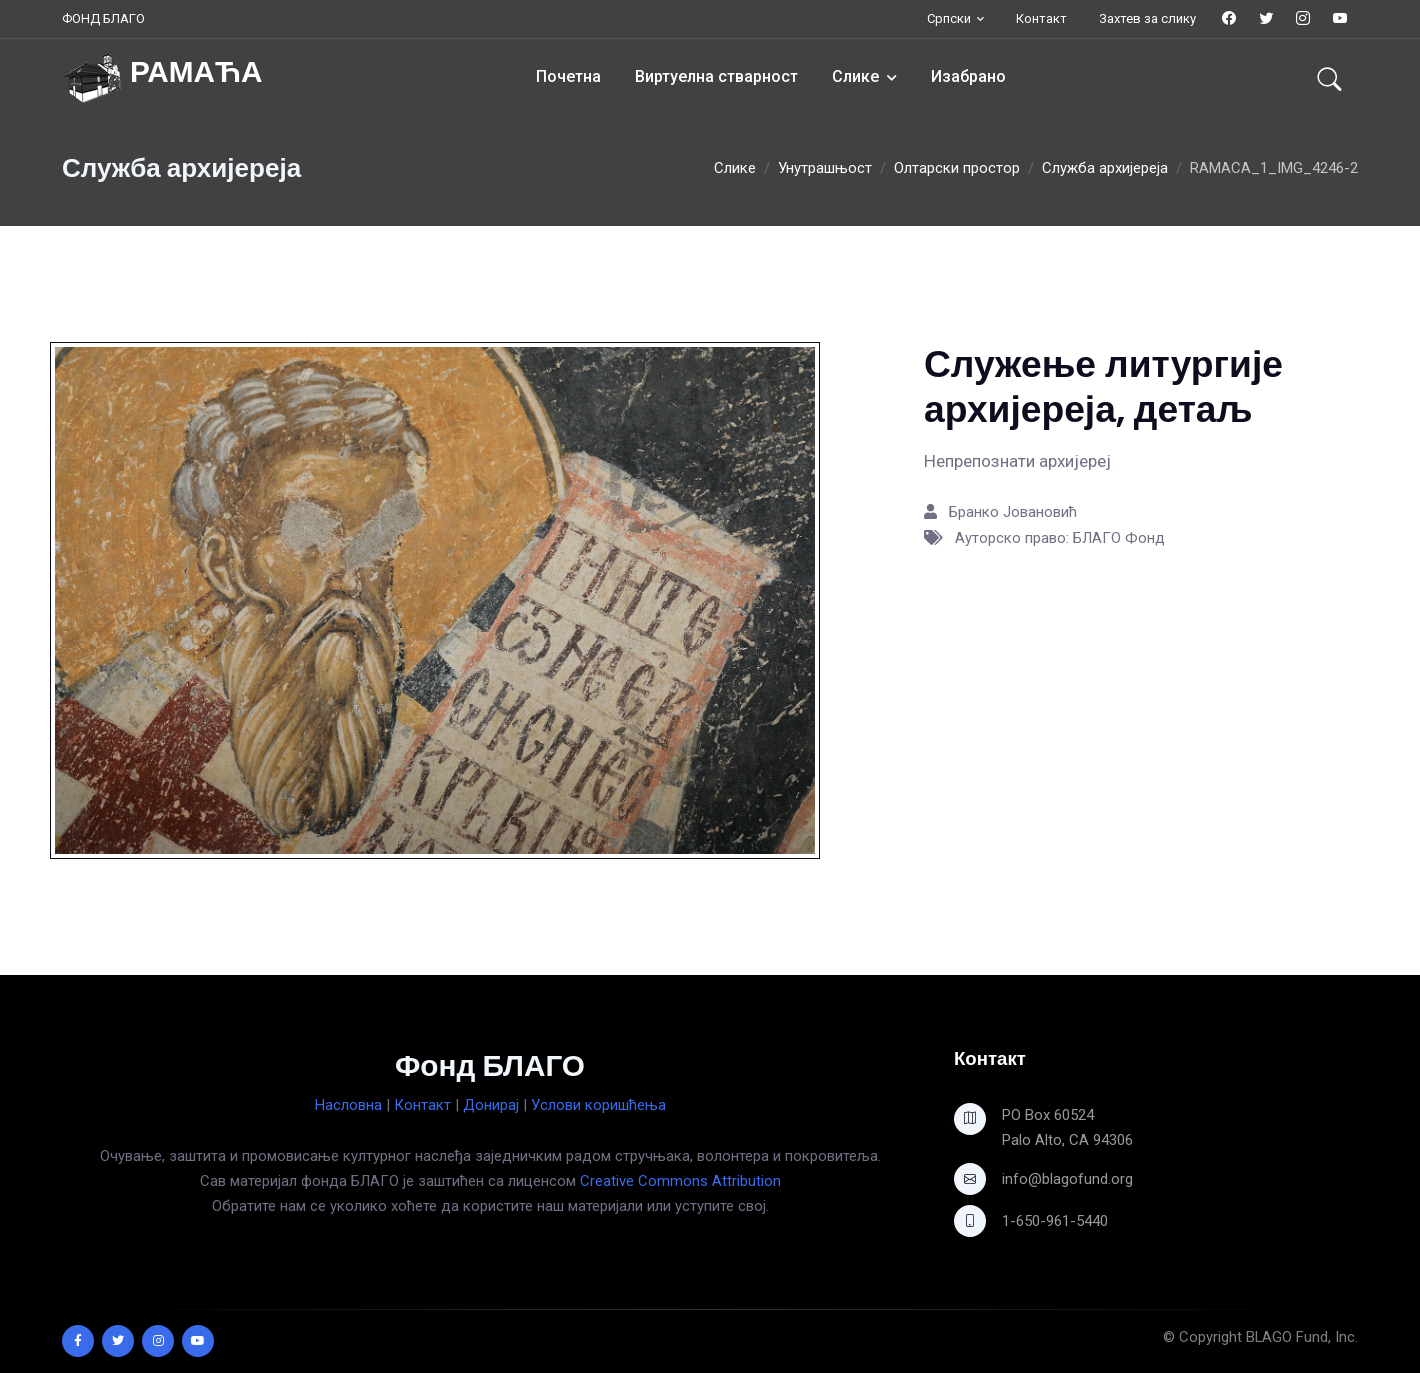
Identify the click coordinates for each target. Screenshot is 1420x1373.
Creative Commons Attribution (680, 1181)
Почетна (568, 76)
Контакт (1041, 18)
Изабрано (968, 76)
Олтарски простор (957, 168)
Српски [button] (949, 18)
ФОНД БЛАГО (103, 18)
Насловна (348, 1105)
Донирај (491, 1105)
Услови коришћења (598, 1105)
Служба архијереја (1105, 168)
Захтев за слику (1147, 18)
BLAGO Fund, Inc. (1302, 1337)
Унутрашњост (825, 168)
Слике (855, 76)
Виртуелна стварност (716, 76)
